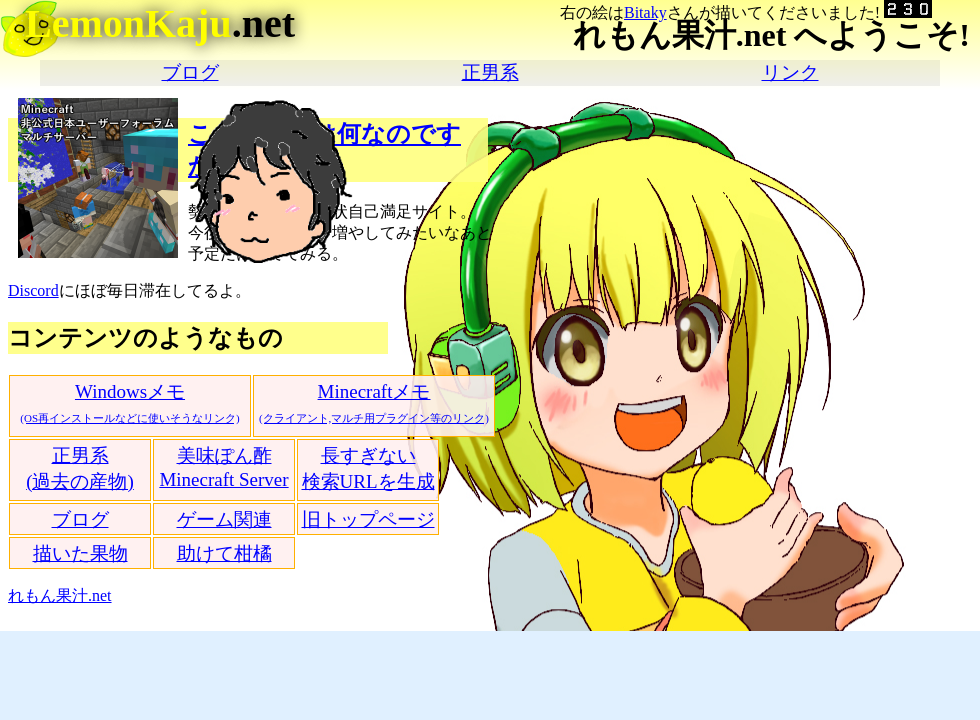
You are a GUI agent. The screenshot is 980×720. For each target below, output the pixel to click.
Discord (33, 290)
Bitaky (645, 12)
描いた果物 (80, 553)
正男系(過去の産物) (80, 468)
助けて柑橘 (224, 553)
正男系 (490, 72)
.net (160, 23)
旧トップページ (368, 519)
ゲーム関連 (224, 519)
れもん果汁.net (60, 595)
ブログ (190, 72)
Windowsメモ (129, 402)
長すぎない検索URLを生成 (368, 468)
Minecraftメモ (374, 402)
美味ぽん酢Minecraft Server (223, 467)
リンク (790, 72)
